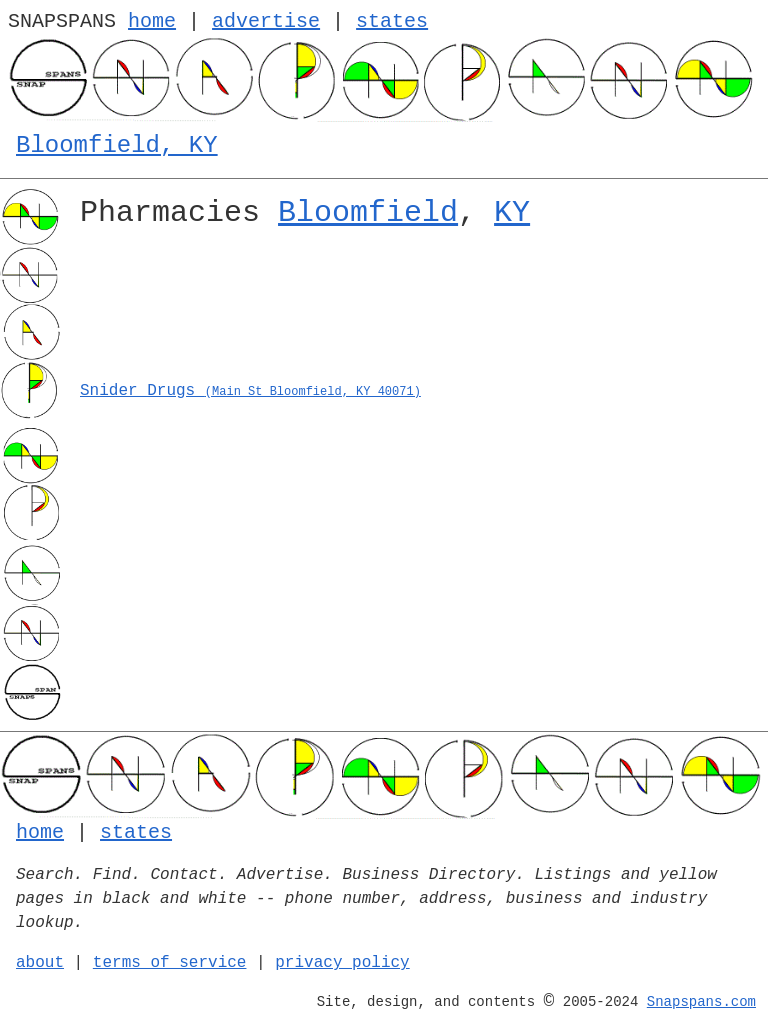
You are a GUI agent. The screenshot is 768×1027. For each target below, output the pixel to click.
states (392, 21)
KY (512, 213)
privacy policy (342, 963)
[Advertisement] (416, 311)
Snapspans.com (701, 1002)
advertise (266, 21)
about (40, 963)
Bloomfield (368, 213)
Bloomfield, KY (117, 145)
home (152, 21)
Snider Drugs (250, 391)
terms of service (170, 963)
